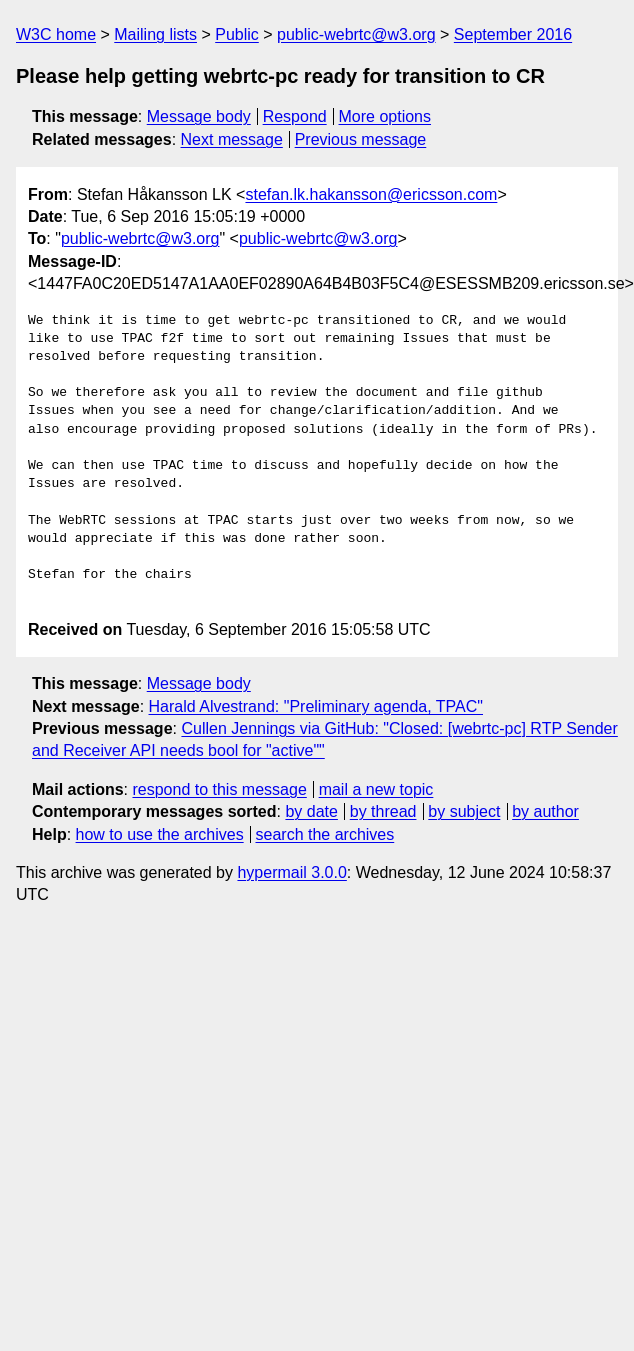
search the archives (325, 834)
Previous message (361, 139)
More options (385, 116)
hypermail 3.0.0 (291, 872)
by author (545, 811)
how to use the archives (160, 834)
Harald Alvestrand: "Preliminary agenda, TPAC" (316, 706)
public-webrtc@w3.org (356, 34)
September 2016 (513, 34)
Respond (295, 116)
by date (311, 811)
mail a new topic (376, 789)
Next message (232, 139)
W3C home (56, 34)
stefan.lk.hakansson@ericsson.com (371, 194)
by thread (383, 811)
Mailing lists (155, 34)
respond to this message (219, 789)
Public (237, 34)
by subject (464, 811)
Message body (199, 116)
